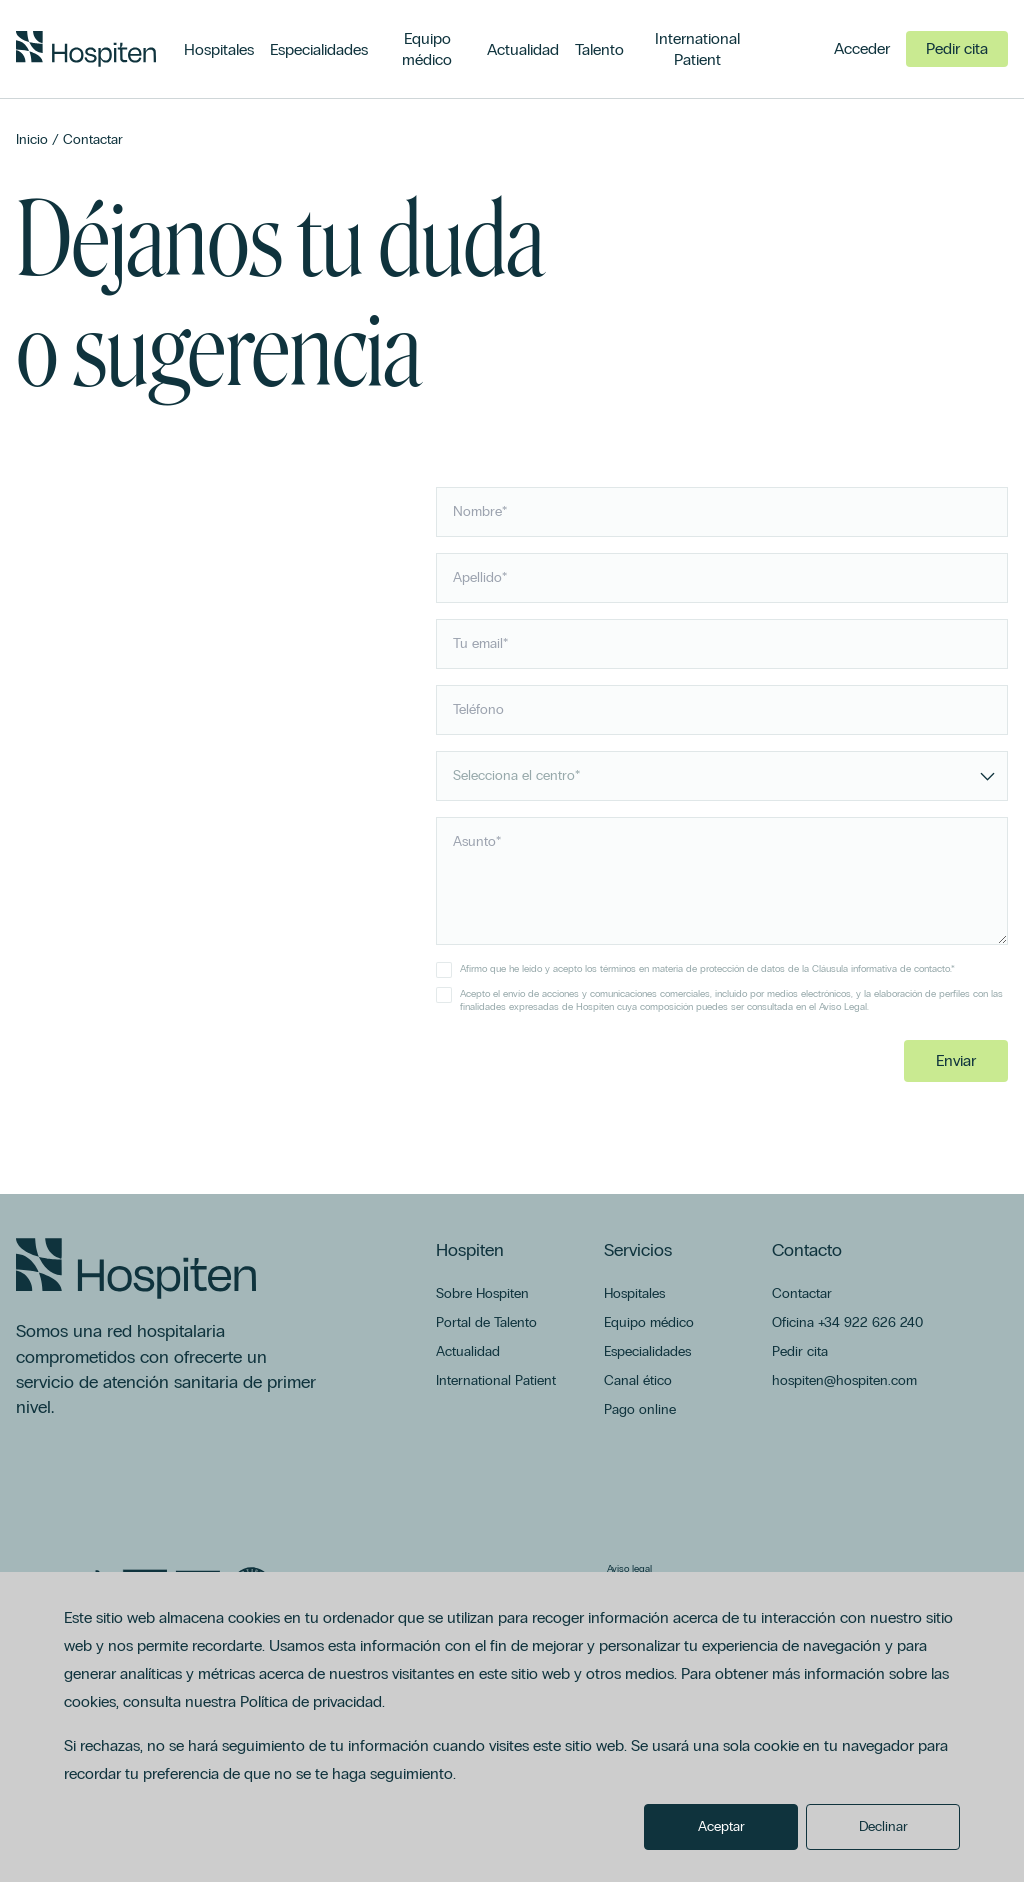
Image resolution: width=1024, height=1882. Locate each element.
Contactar (93, 139)
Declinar (883, 1826)
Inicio (32, 139)
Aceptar (721, 1826)
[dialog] (512, 1727)
